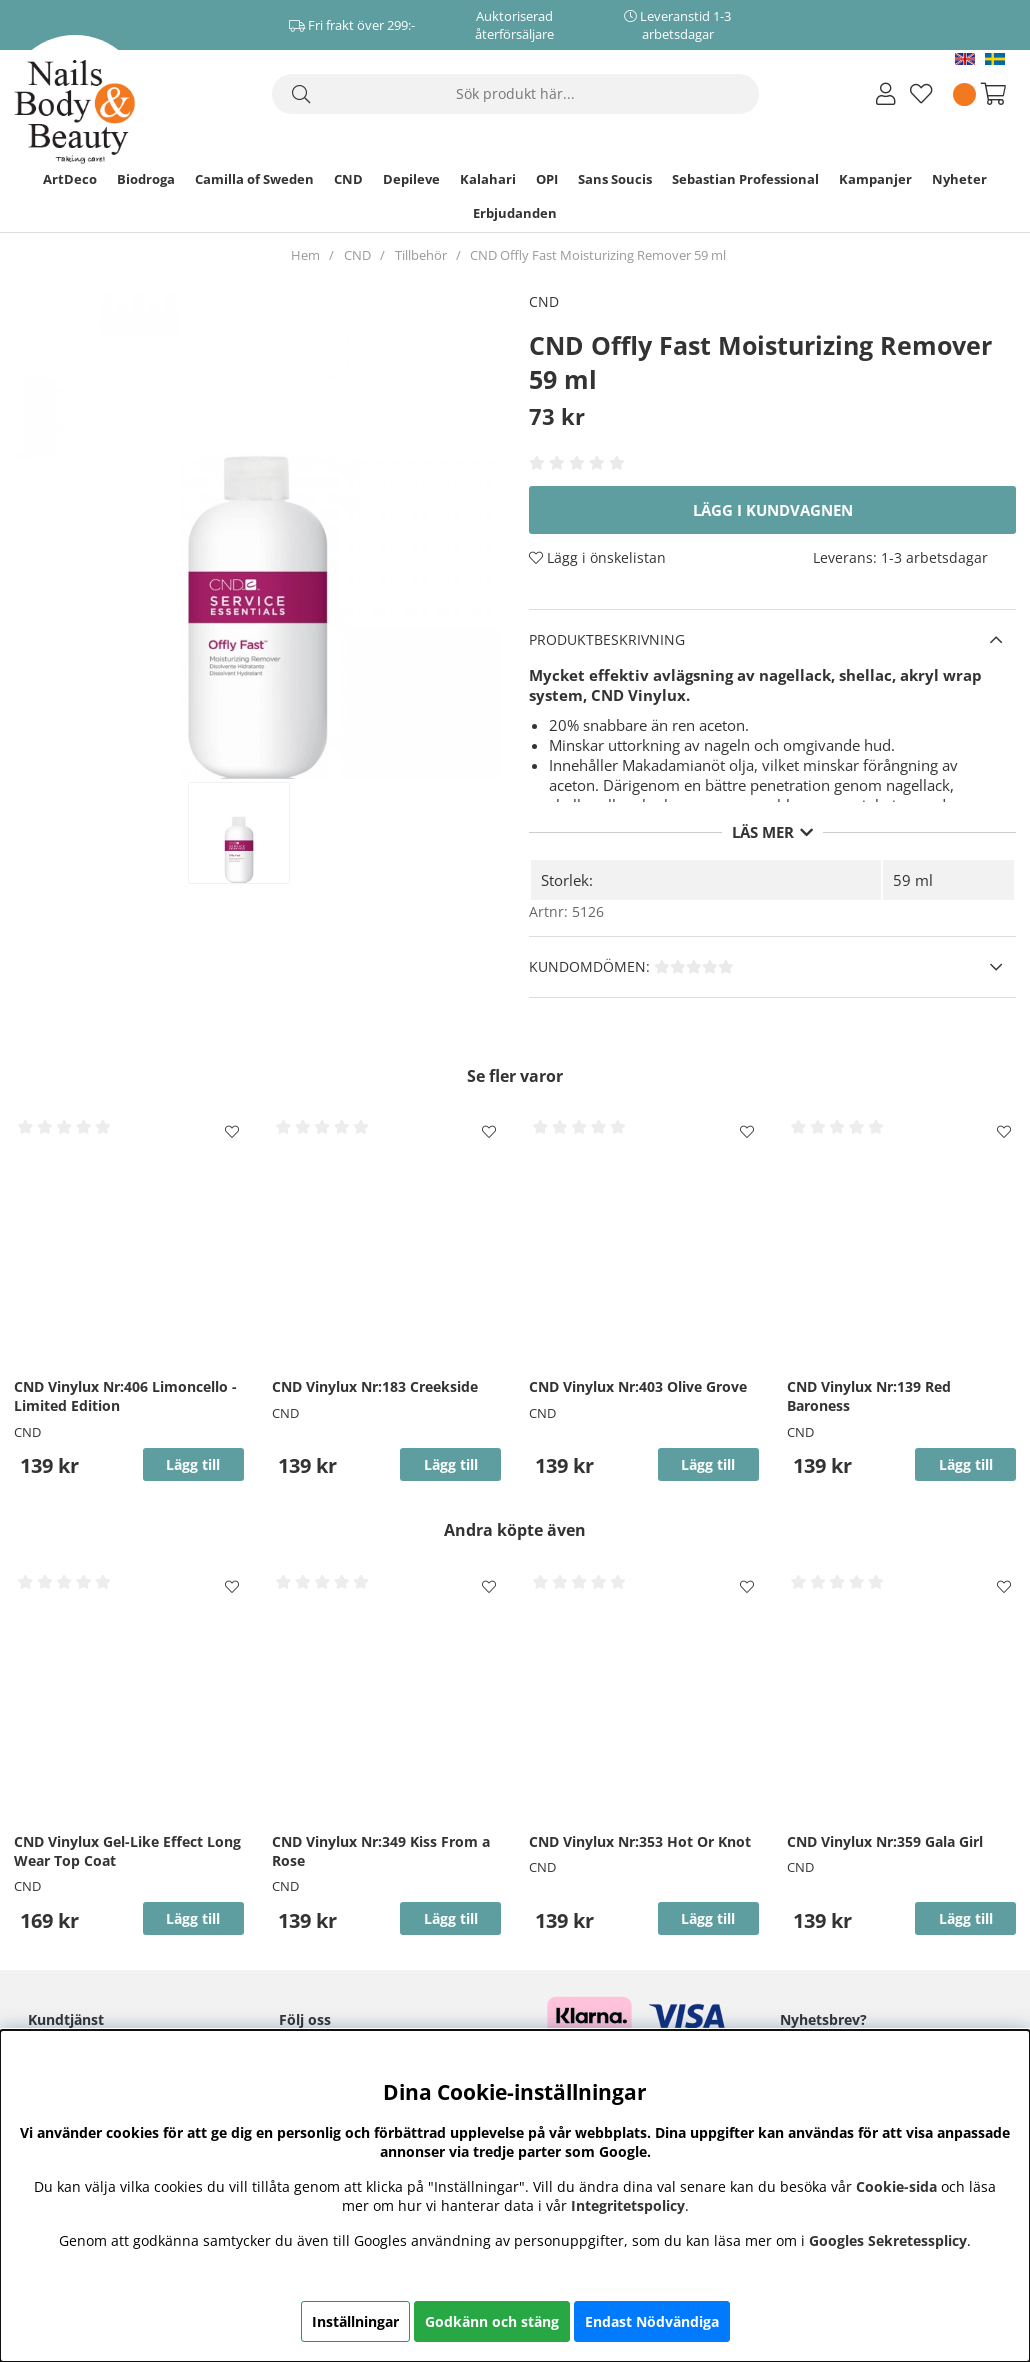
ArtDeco (70, 179)
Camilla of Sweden (254, 179)
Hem (305, 255)
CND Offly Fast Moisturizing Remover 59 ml (598, 255)
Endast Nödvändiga (652, 2321)
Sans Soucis (615, 179)
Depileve (411, 179)
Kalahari (488, 179)
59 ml (913, 880)
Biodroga (146, 179)
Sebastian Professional (745, 179)
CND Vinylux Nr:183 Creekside (375, 1386)
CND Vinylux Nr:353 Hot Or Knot (640, 1841)
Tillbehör (421, 255)
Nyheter (959, 179)
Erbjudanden (515, 213)
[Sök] (515, 94)
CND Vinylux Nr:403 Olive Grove (638, 1386)
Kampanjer (875, 179)
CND (348, 179)
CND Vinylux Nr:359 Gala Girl (885, 1841)
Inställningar (355, 2321)
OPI (547, 179)
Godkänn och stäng (492, 2321)
